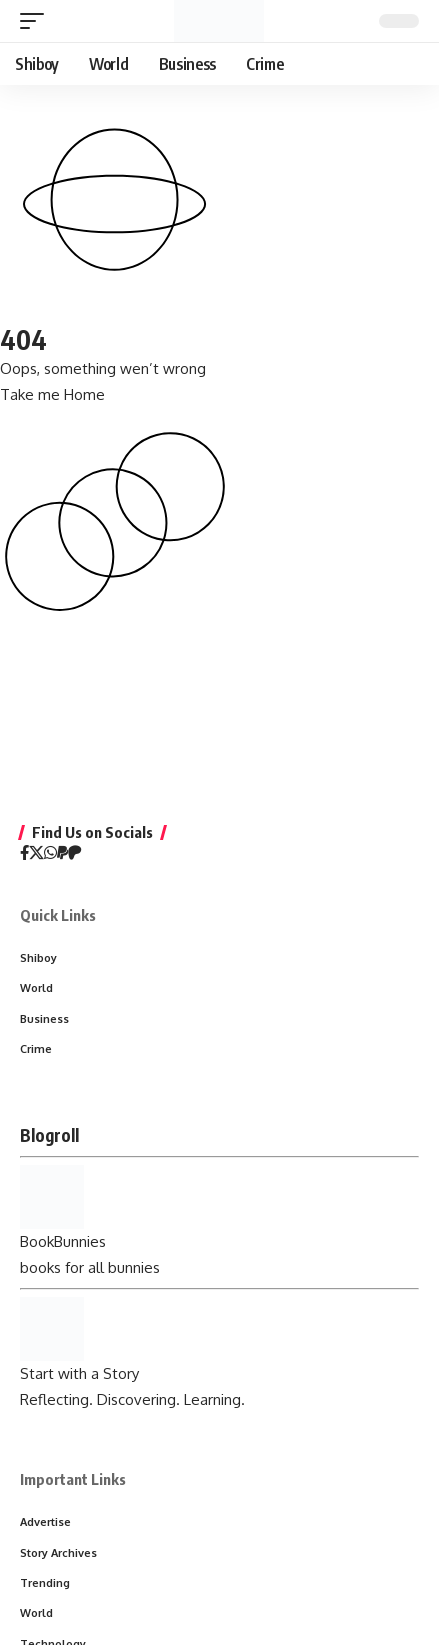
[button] (37, 21)
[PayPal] (62, 854)
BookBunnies (63, 1241)
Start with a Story (79, 1373)
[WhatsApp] (50, 854)
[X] (36, 854)
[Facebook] (24, 854)
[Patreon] (75, 854)
